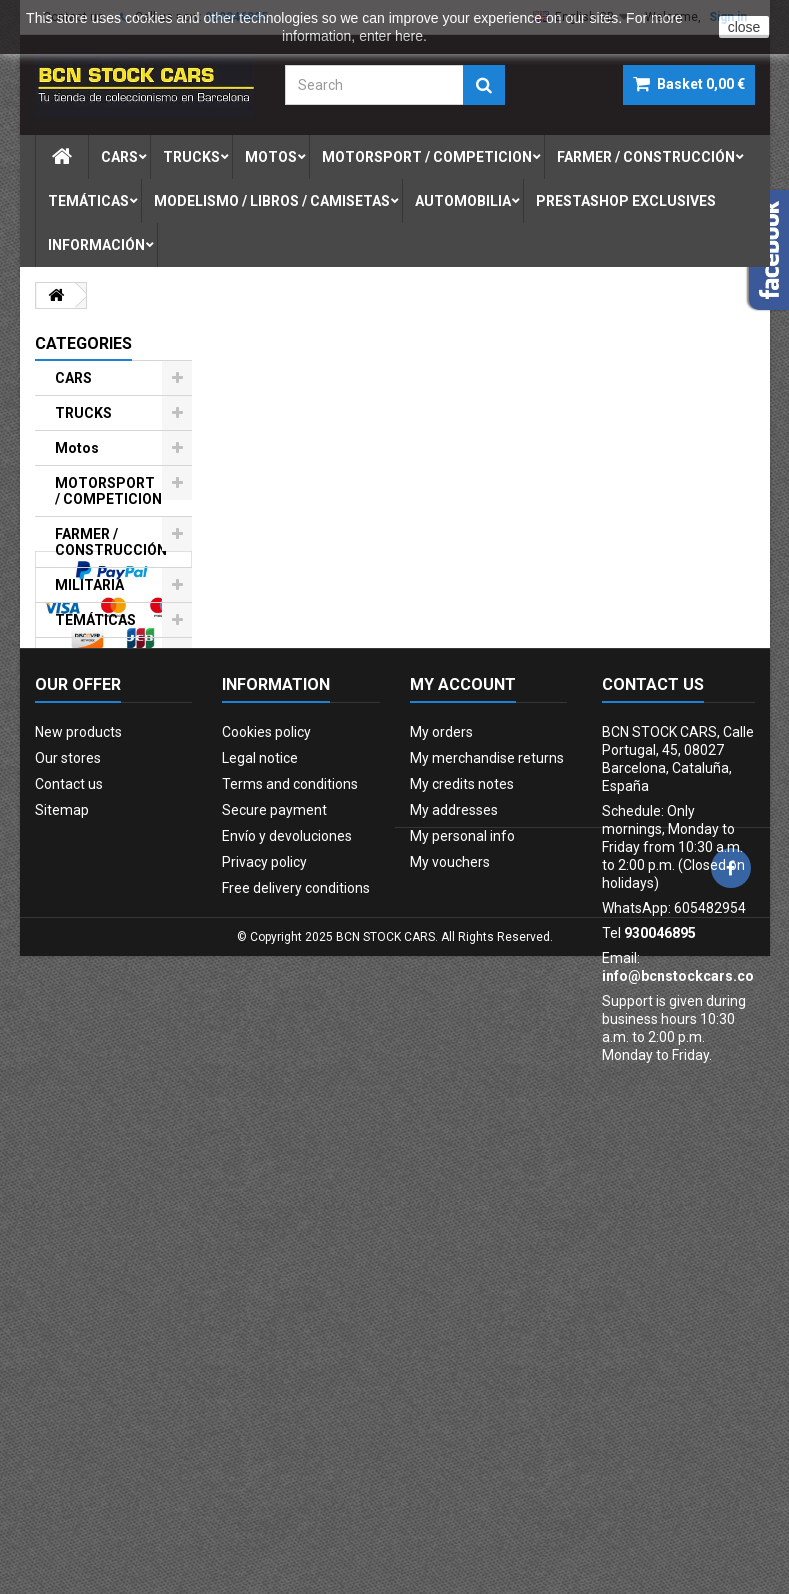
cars (119, 157)
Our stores (68, 1143)
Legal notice (260, 1143)
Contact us (69, 1169)
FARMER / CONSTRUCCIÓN (111, 542)
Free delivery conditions (296, 1273)
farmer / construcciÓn (646, 157)
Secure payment (274, 1195)
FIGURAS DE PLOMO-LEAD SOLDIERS (101, 773)
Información (96, 245)
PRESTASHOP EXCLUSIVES (101, 832)
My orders (441, 1117)
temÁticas (88, 201)
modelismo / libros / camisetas (272, 201)
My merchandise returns (487, 1143)
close (744, 27)
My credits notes (462, 1169)
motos (271, 157)
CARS (73, 378)
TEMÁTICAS (95, 620)
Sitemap (62, 1195)
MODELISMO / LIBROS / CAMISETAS (101, 671)
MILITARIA (89, 585)
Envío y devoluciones (287, 1221)
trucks (191, 157)
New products (78, 1117)
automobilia (463, 201)
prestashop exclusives (626, 201)
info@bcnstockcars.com (684, 1361)
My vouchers (450, 1247)
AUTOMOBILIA (103, 722)
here (409, 36)
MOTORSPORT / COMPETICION (108, 491)
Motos (77, 448)
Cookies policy (266, 1117)
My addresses (454, 1195)
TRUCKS (83, 413)
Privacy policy (264, 1247)
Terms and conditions (290, 1169)
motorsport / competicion (427, 157)
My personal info (462, 1221)
